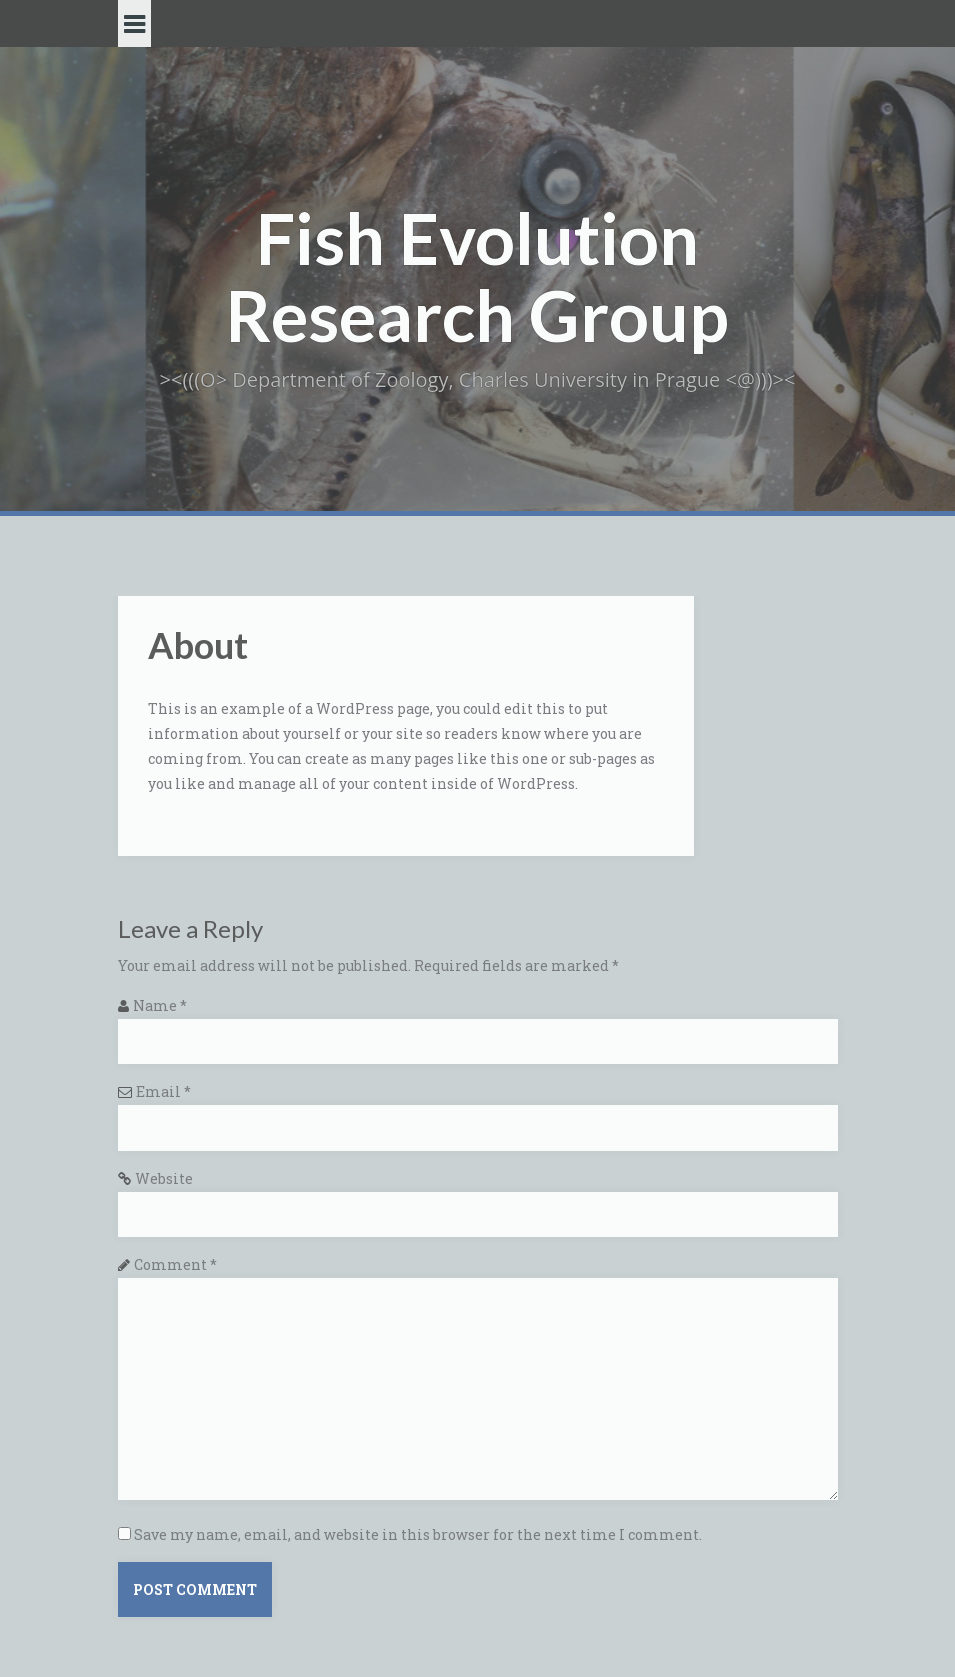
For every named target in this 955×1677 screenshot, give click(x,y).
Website (164, 1178)
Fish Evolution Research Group (477, 276)
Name (160, 1005)
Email (163, 1091)
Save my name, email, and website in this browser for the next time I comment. (418, 1534)
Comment (175, 1264)
